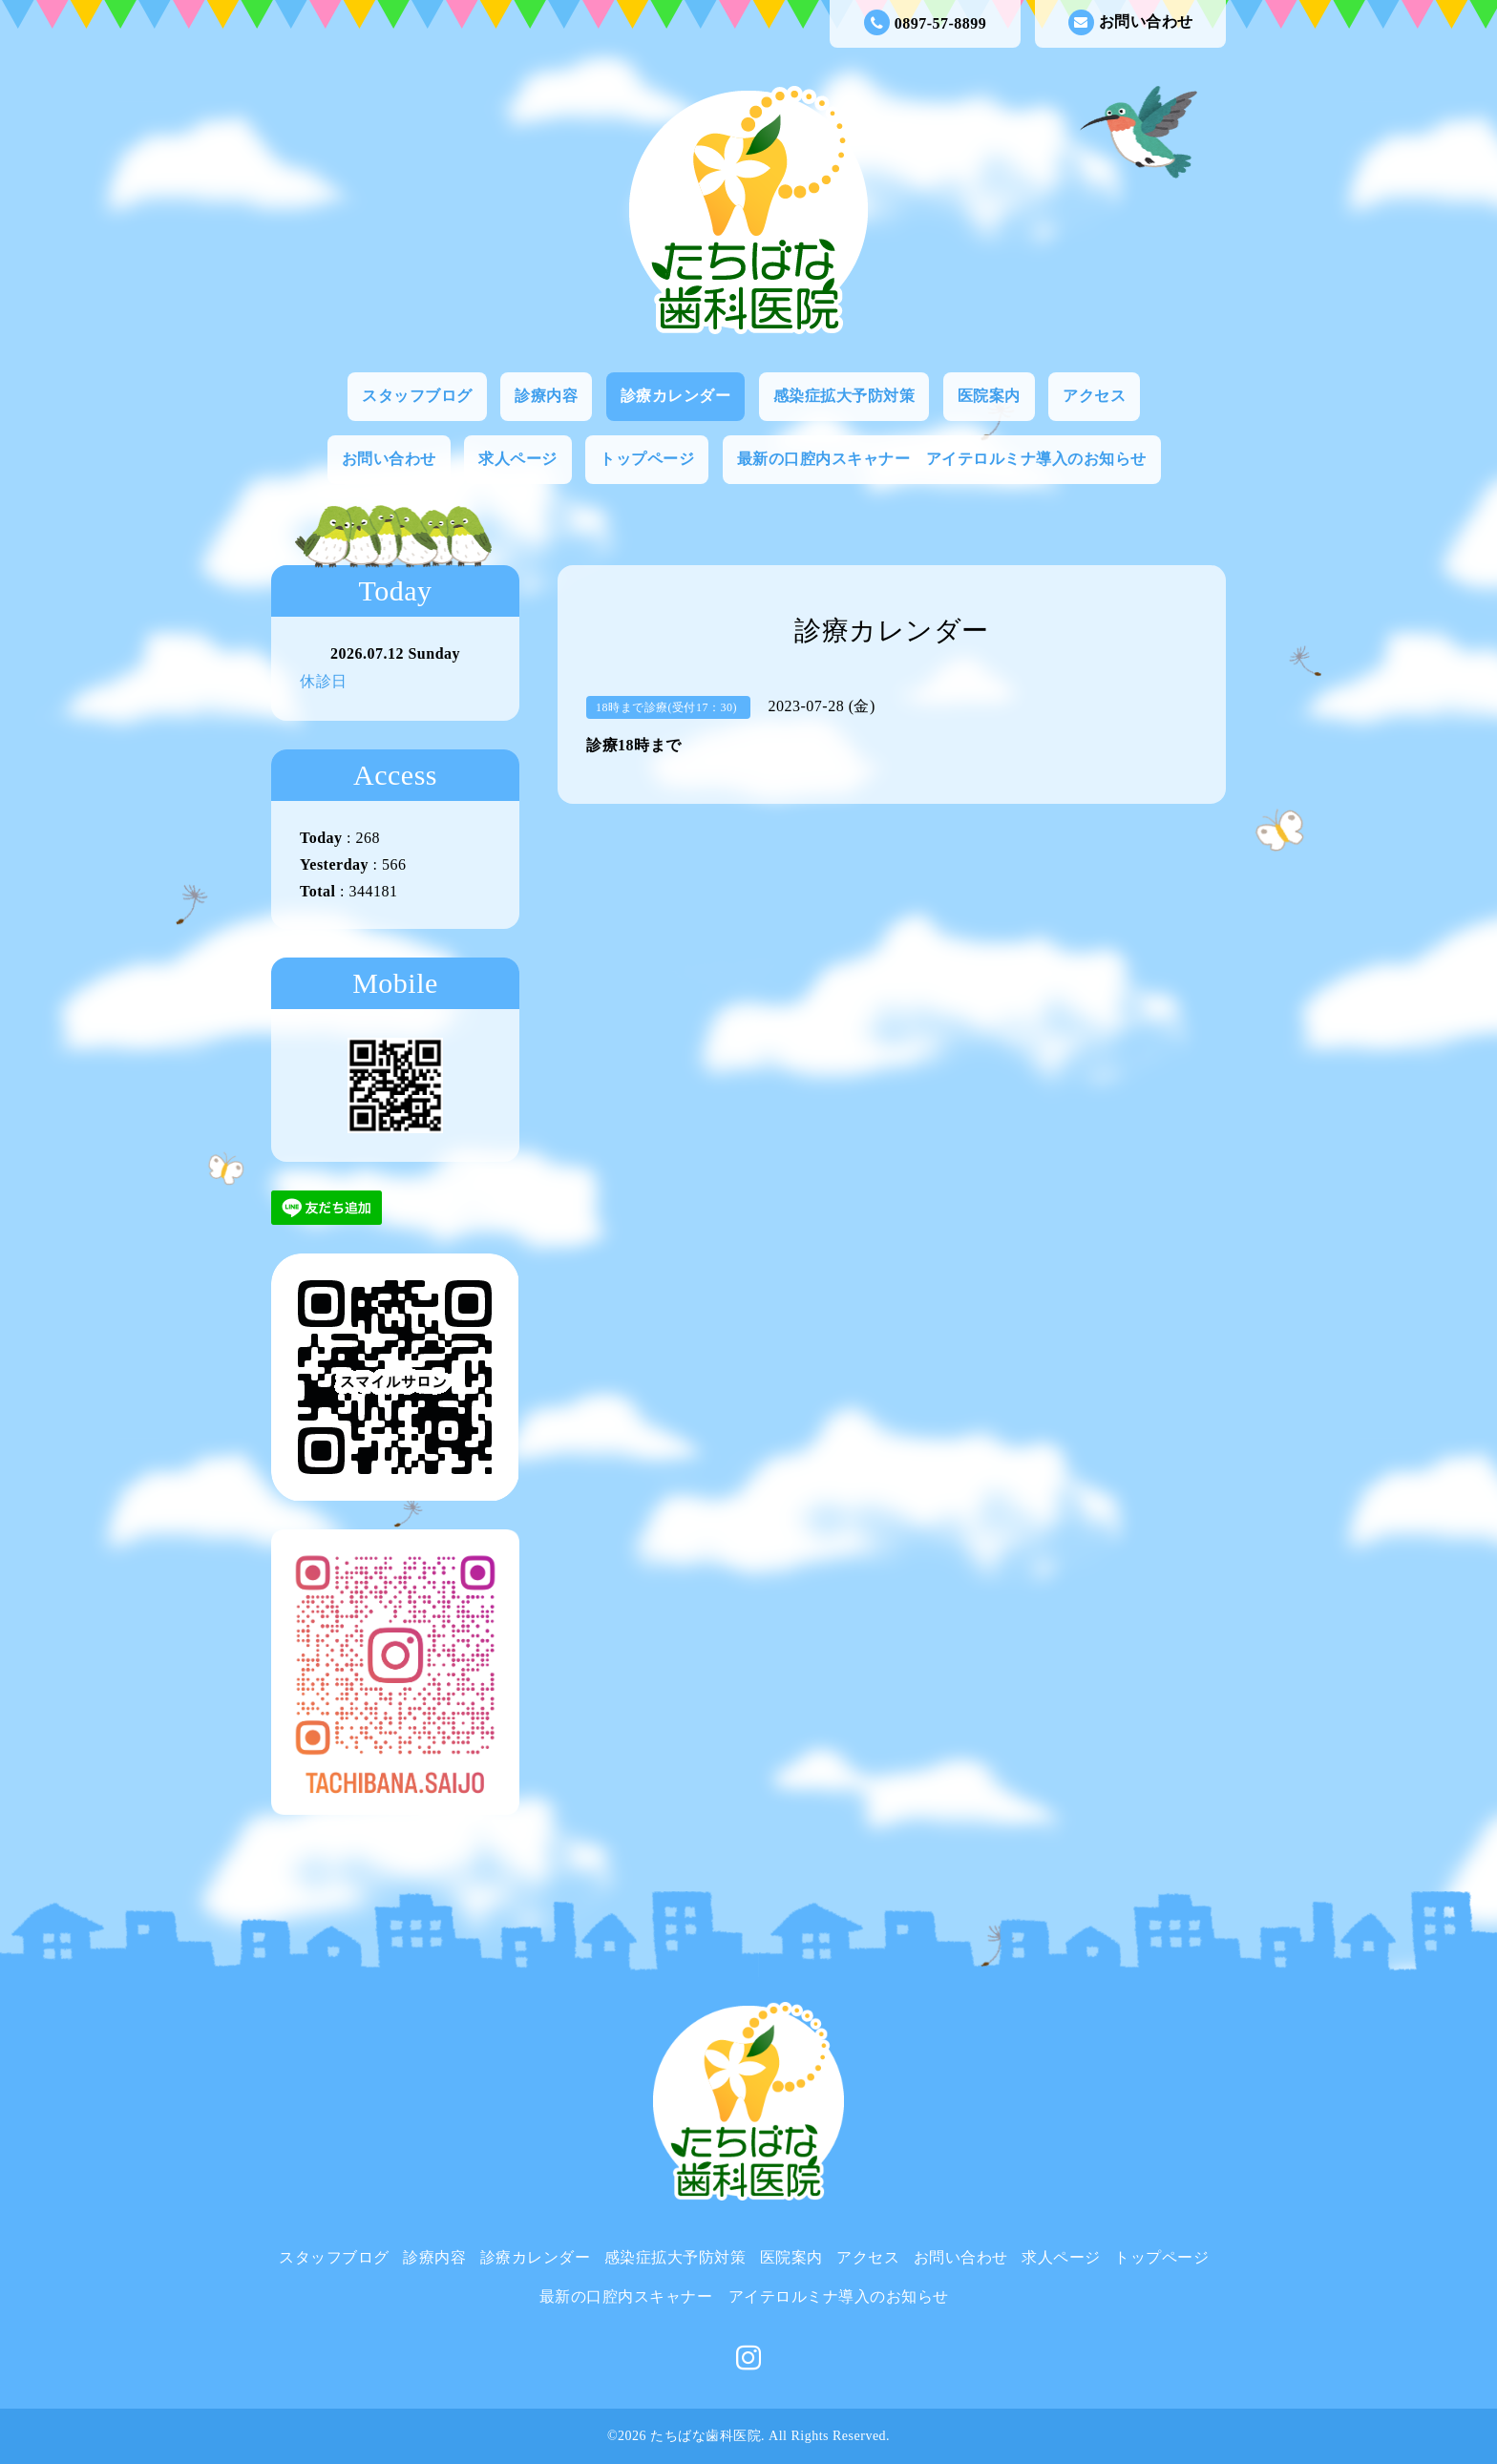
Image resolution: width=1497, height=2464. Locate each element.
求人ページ (518, 459)
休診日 (324, 681)
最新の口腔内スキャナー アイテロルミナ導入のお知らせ (942, 459)
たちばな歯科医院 (705, 2436)
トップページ (647, 459)
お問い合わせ (1130, 22)
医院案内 (989, 396)
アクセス (1094, 396)
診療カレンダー (676, 396)
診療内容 (546, 396)
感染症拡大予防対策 (844, 396)
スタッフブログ (417, 396)
